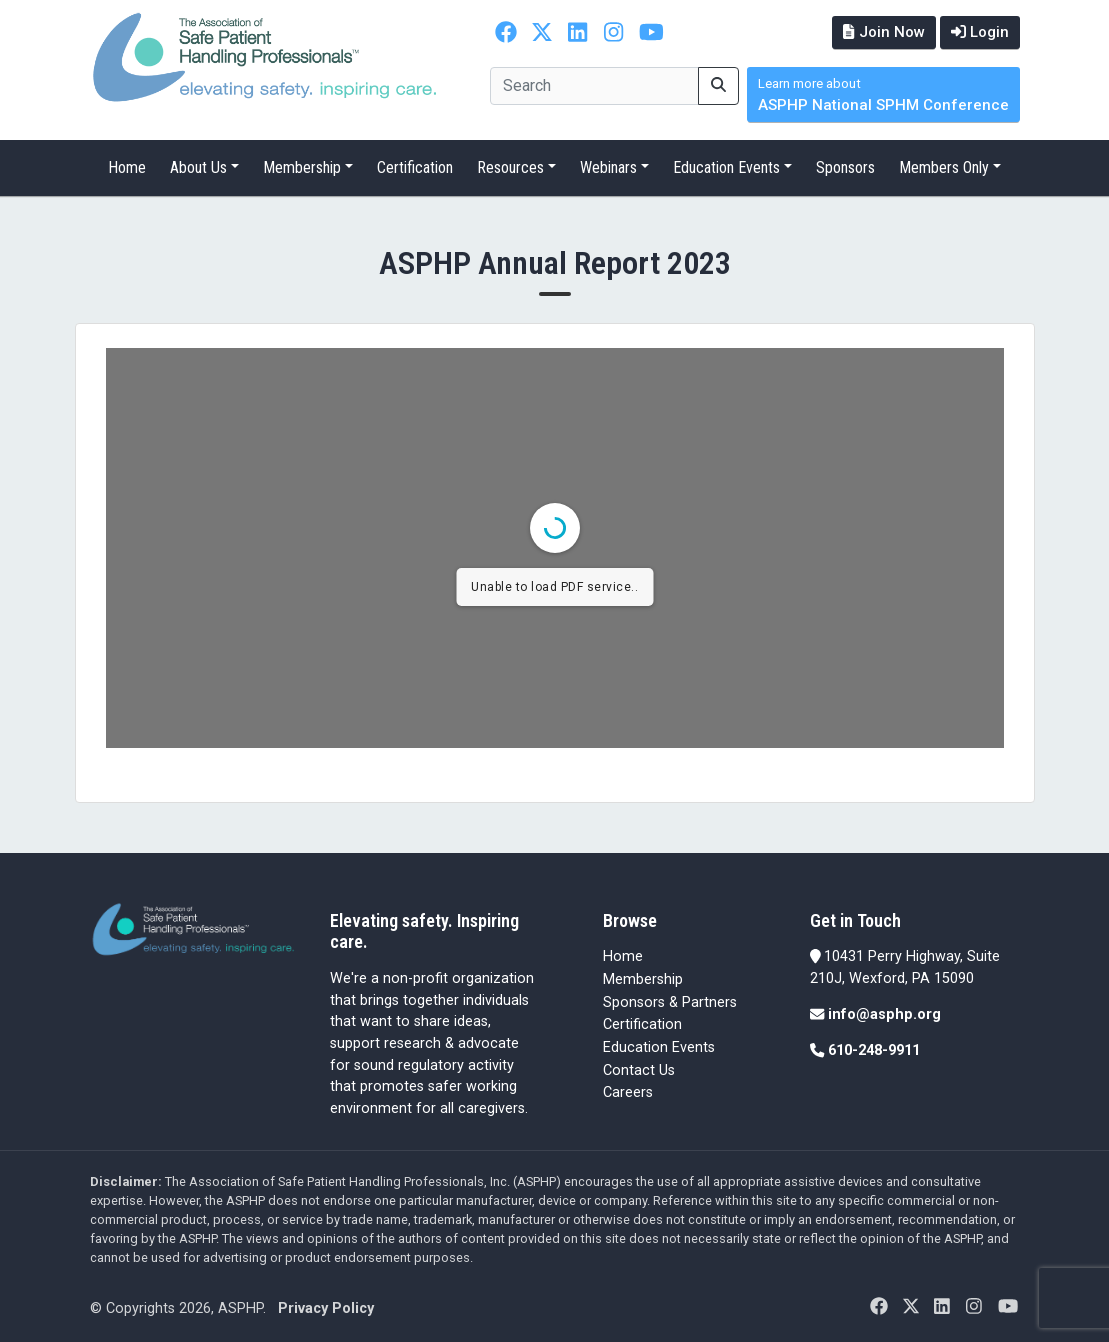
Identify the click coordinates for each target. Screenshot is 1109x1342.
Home (127, 167)
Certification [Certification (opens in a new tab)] (642, 1024)
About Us (198, 167)
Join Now (883, 32)
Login (980, 32)
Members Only (944, 167)
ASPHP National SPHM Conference (883, 95)
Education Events (726, 167)
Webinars (608, 167)
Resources (510, 167)
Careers (628, 1092)
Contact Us (639, 1070)
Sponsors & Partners (670, 1002)
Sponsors (845, 167)
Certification (415, 167)
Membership (302, 167)
